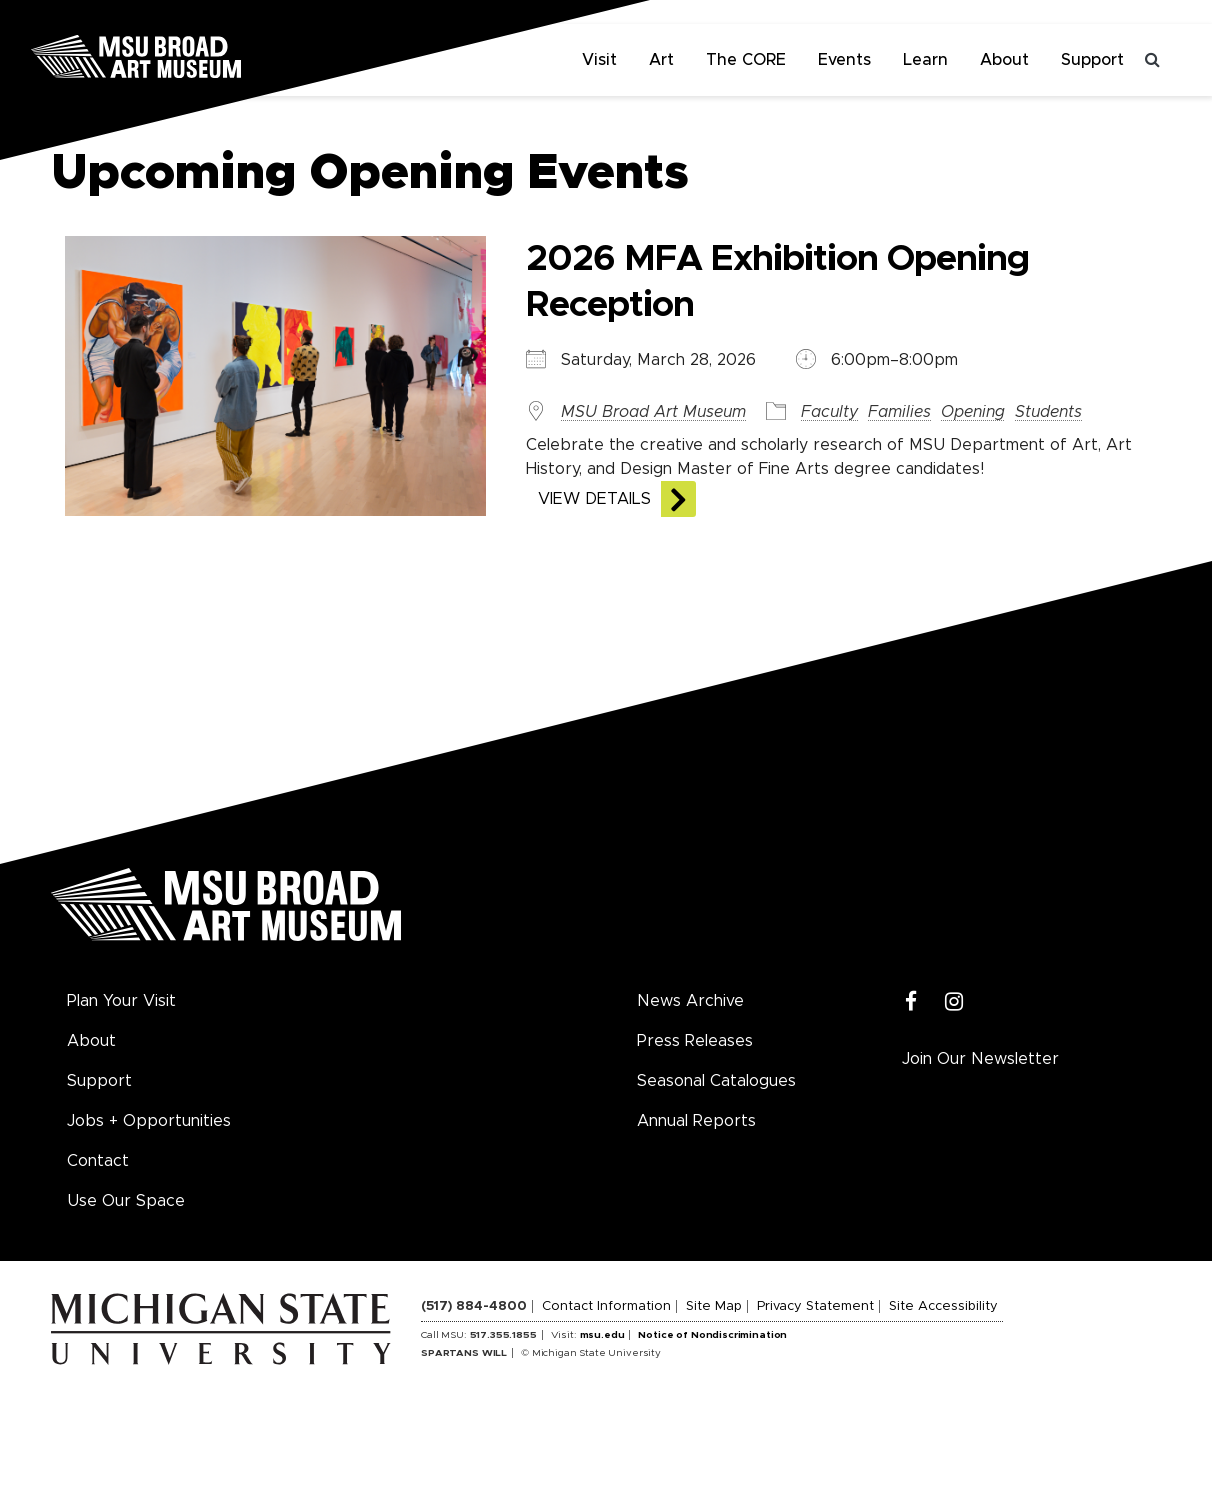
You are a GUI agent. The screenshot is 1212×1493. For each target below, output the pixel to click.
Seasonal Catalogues (716, 1081)
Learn (925, 60)
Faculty (829, 412)
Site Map (714, 1306)
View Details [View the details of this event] (594, 499)
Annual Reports (696, 1121)
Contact (98, 1161)
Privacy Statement (815, 1306)
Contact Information (606, 1306)
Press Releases (695, 1041)
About (1004, 60)
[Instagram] (954, 1002)
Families (899, 412)
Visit (599, 60)
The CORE (746, 60)
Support (1092, 60)
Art (661, 60)
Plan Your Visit (121, 1001)
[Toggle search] (1152, 60)
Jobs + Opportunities (149, 1121)
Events (844, 60)
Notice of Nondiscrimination (712, 1335)
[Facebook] (911, 1002)
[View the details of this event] (273, 375)
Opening (973, 412)
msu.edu (602, 1335)
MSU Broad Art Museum (653, 412)
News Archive (690, 1001)
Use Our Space (126, 1201)
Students (1048, 412)
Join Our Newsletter (980, 1059)
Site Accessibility (943, 1306)
